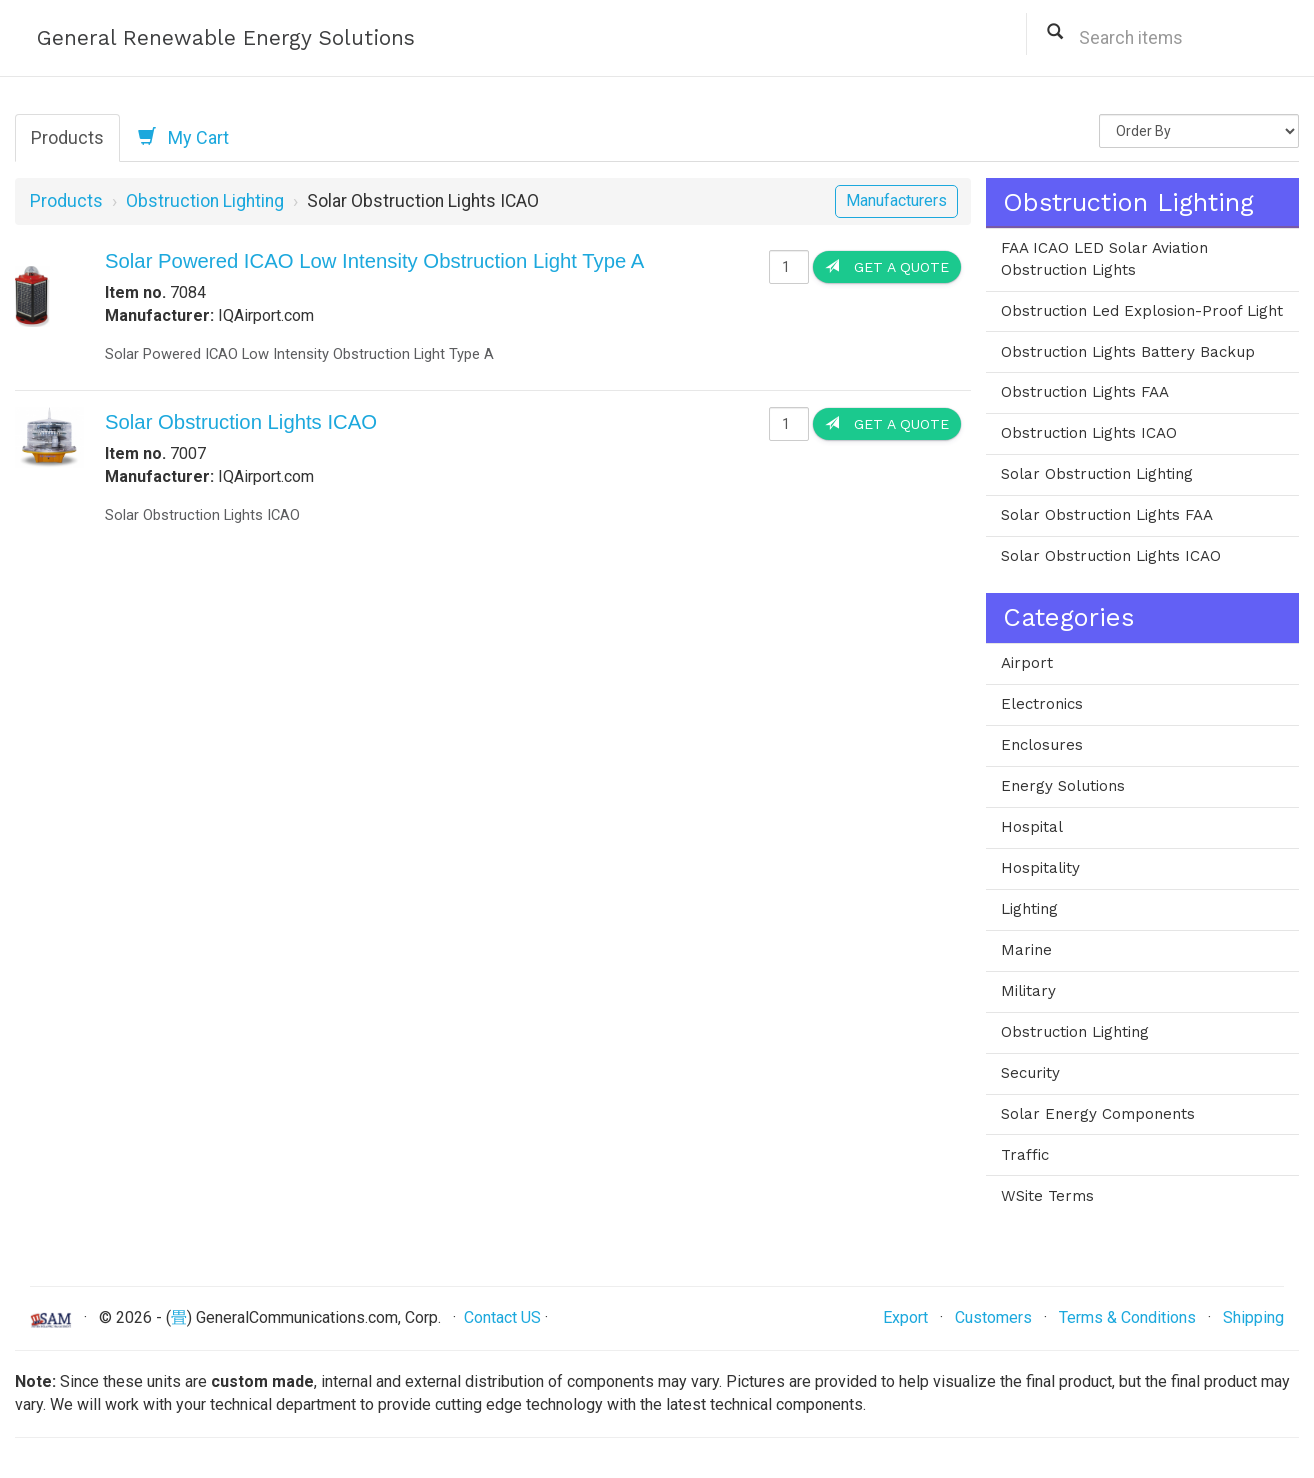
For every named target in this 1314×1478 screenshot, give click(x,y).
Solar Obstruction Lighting (1097, 474)
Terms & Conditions (1127, 1317)
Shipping (1253, 1317)
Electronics (1042, 704)
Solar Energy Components (1098, 1114)
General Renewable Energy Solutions (226, 37)
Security (1030, 1073)
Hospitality (1040, 868)
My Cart (183, 137)
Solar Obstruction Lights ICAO (241, 422)
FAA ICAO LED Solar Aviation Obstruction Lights (1104, 259)
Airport (1027, 663)
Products (67, 137)
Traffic (1025, 1155)
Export (905, 1317)
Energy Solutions (1063, 786)
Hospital (1032, 827)
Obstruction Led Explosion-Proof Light (1142, 311)
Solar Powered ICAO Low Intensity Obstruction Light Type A (374, 261)
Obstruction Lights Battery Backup (1128, 352)
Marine (1026, 950)
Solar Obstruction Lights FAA (1107, 515)
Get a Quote (887, 266)
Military (1028, 991)
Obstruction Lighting (205, 201)
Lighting (1029, 909)
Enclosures (1042, 745)
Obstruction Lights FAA (1085, 392)
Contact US (502, 1317)
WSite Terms (1047, 1196)
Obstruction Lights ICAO (1089, 433)
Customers (993, 1317)
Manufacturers (896, 200)
